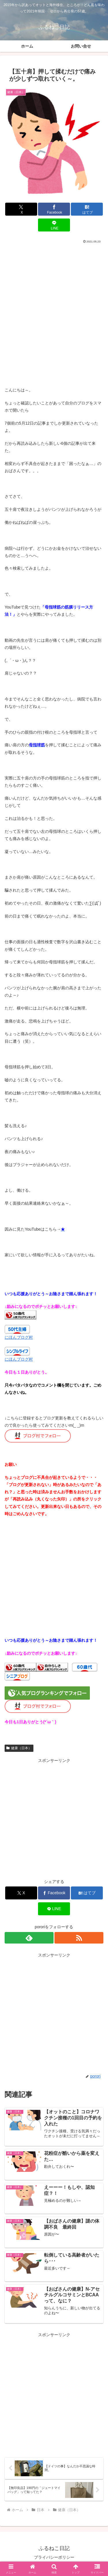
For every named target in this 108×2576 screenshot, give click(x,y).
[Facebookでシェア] (54, 209)
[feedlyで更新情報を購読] (29, 1938)
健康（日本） (19, 1748)
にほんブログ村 (19, 1337)
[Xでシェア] (21, 209)
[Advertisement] (54, 301)
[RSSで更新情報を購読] (78, 1938)
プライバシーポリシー (54, 2557)
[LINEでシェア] (54, 225)
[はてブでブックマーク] (87, 209)
